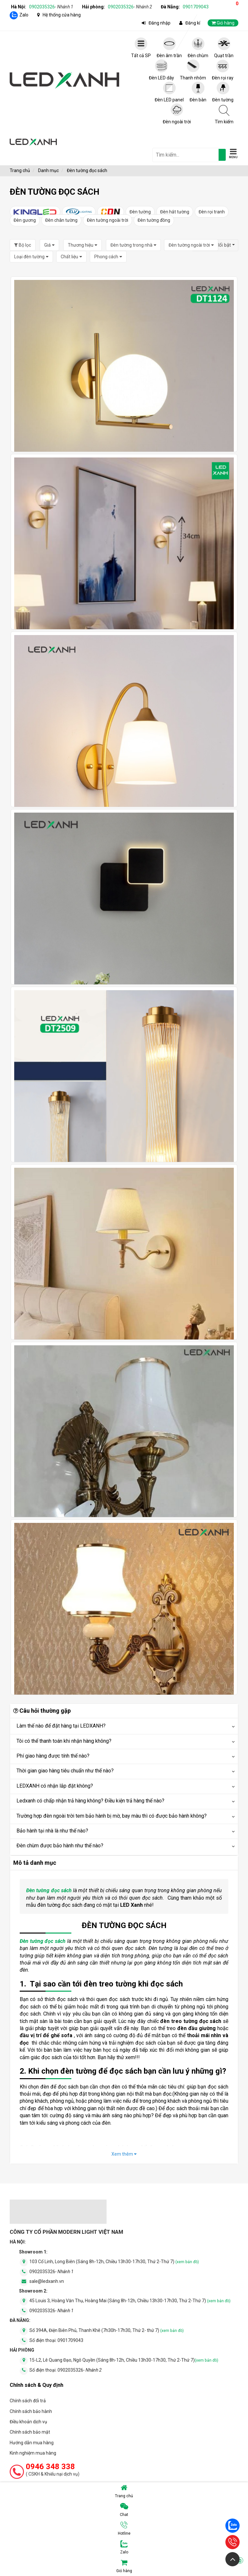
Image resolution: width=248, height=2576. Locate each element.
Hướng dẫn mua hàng (32, 2442)
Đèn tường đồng (154, 220)
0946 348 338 (50, 2466)
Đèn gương (25, 220)
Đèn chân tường (61, 220)
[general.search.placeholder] (185, 155)
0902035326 (51, 6)
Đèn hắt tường (174, 211)
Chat (124, 2510)
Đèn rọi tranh (212, 211)
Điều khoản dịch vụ (28, 2421)
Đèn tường (140, 211)
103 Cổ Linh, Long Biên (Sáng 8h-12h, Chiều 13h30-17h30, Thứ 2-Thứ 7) (114, 2261)
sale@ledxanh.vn (46, 2281)
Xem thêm (124, 2154)
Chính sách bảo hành (31, 2411)
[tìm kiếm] (222, 155)
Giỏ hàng (179, 2566)
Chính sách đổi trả (28, 2400)
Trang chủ (124, 2491)
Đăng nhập (159, 23)
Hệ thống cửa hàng (62, 14)
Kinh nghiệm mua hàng (33, 2453)
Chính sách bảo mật (30, 2432)
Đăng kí (192, 23)
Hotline (124, 2528)
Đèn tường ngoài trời (107, 220)
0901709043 (196, 6)
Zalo (23, 14)
